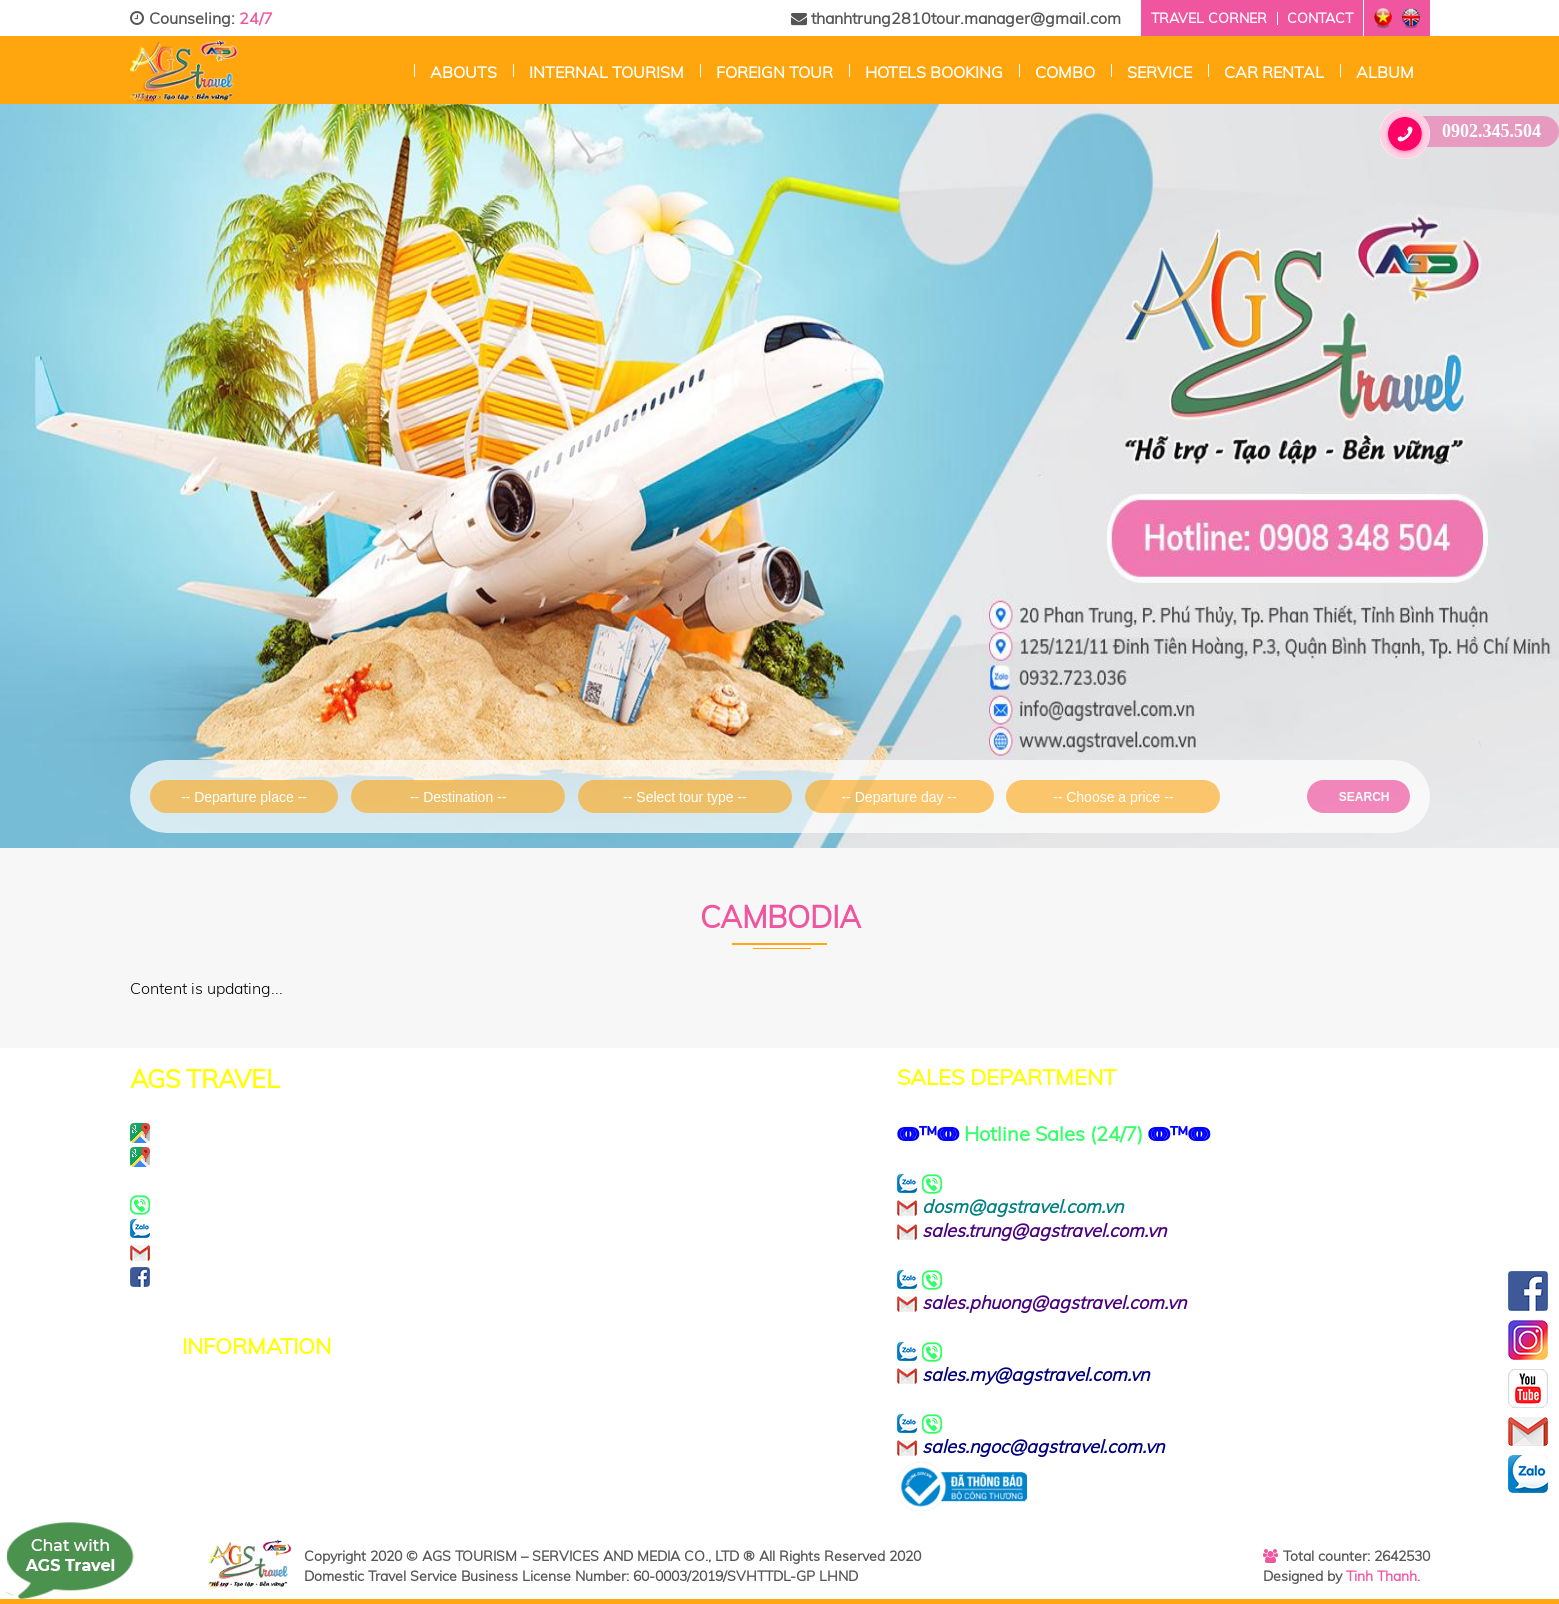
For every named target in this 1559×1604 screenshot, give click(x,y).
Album (1385, 72)
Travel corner (1209, 18)
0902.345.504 (1468, 131)
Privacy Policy (238, 1402)
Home (399, 70)
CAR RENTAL (1274, 72)
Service (1159, 72)
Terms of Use (236, 1425)
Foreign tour (774, 72)
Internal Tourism (606, 72)
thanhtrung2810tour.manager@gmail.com (956, 18)
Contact (1320, 18)
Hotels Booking (934, 72)
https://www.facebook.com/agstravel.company (394, 1276)
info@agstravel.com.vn (285, 1252)
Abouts (463, 72)
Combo (1065, 72)
